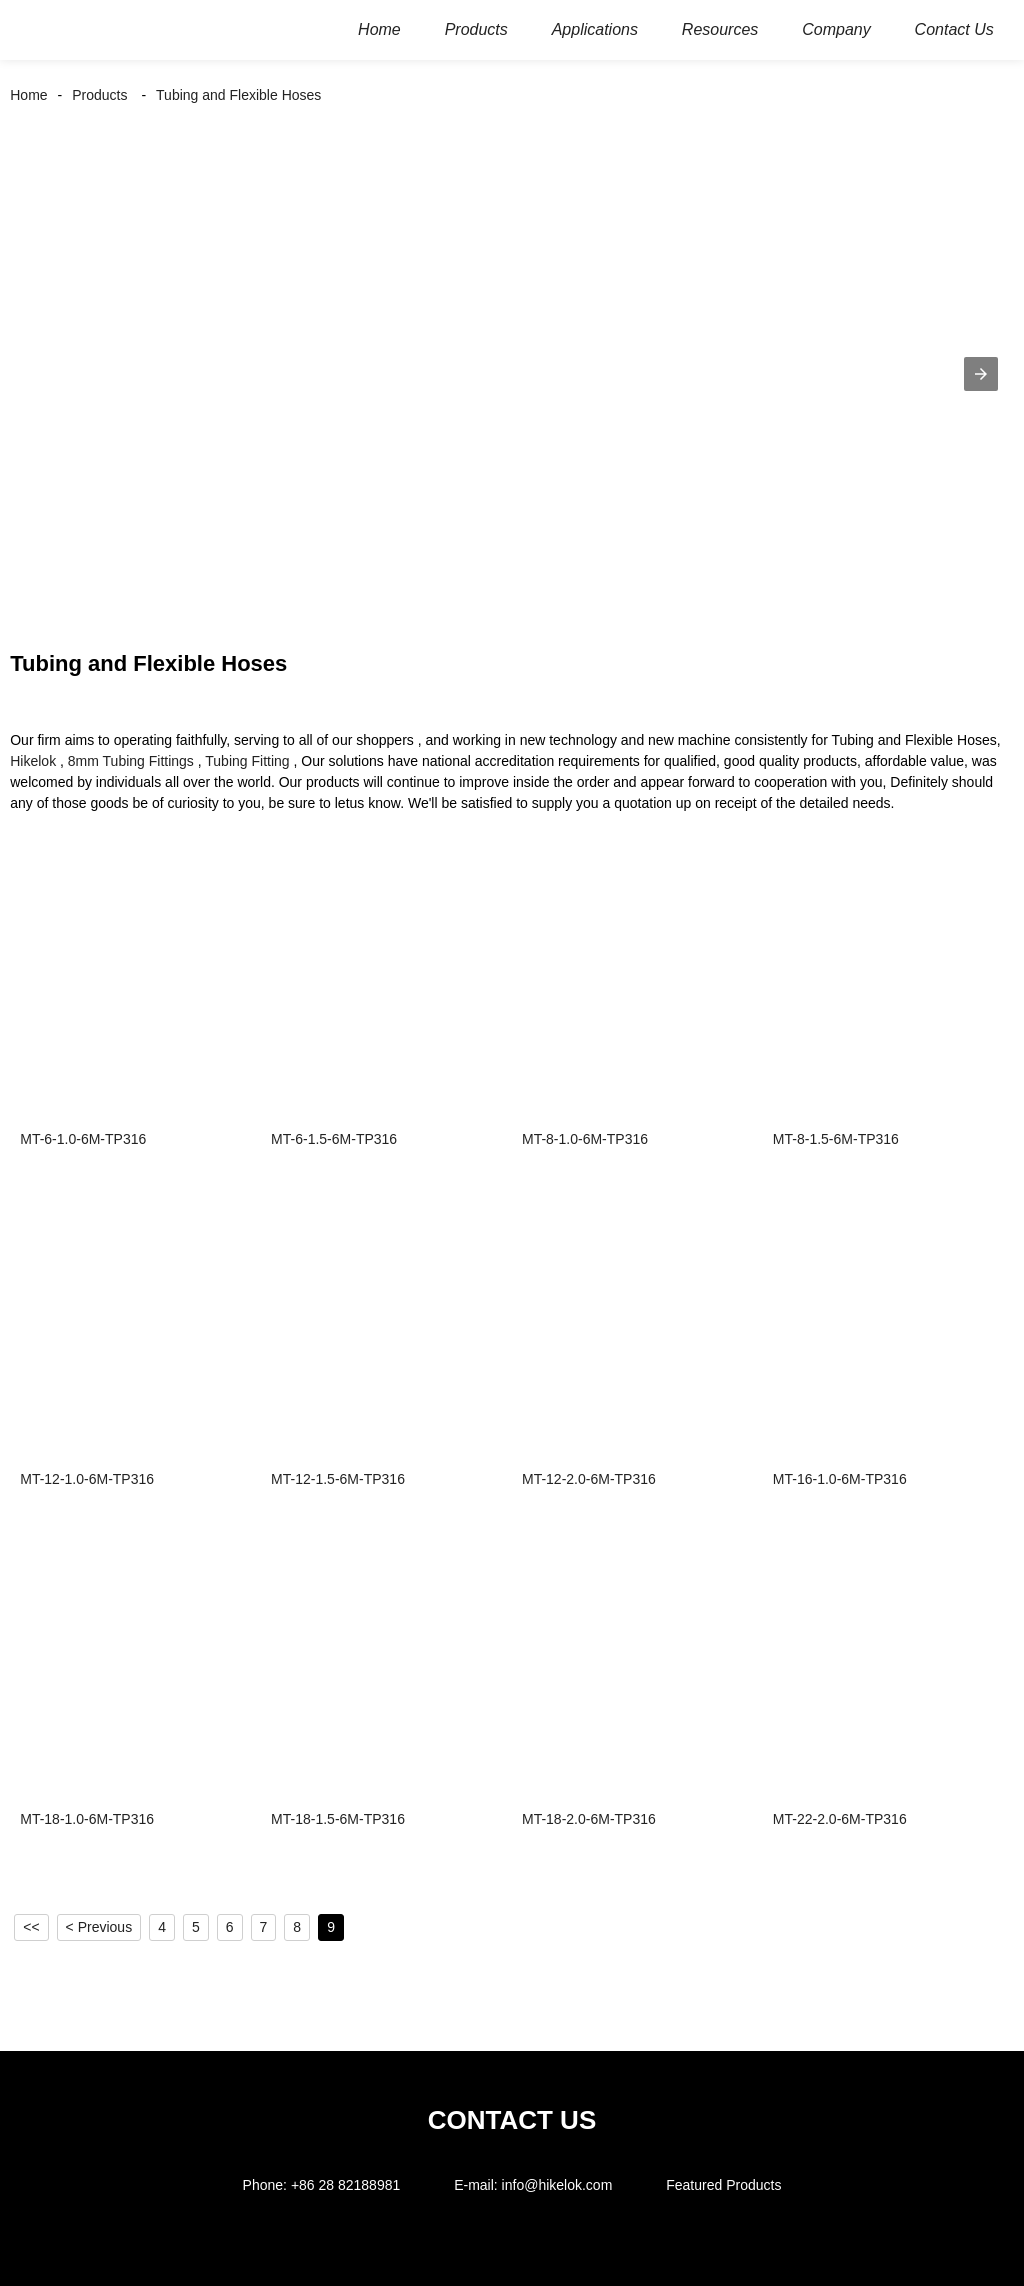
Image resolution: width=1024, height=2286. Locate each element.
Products (99, 95)
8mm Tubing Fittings (131, 761)
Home (28, 95)
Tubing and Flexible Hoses (238, 95)
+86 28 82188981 (345, 2185)
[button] (981, 374)
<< (31, 1927)
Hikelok (33, 761)
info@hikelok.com (557, 2185)
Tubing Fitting (247, 761)
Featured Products (723, 2185)
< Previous (99, 1927)
